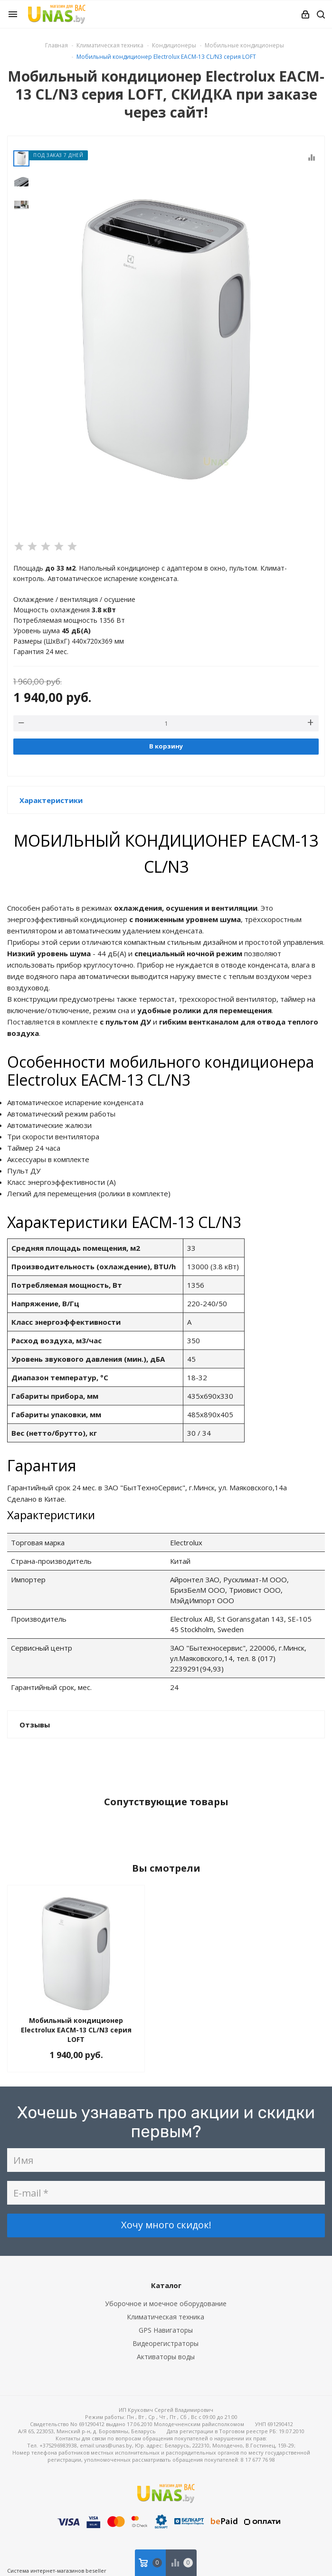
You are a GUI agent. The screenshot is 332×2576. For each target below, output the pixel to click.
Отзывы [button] (34, 1724)
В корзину (166, 746)
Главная (56, 45)
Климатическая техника (165, 2316)
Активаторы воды (166, 2356)
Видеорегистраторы (166, 2343)
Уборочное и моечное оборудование (166, 2303)
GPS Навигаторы (166, 2330)
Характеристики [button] (51, 800)
